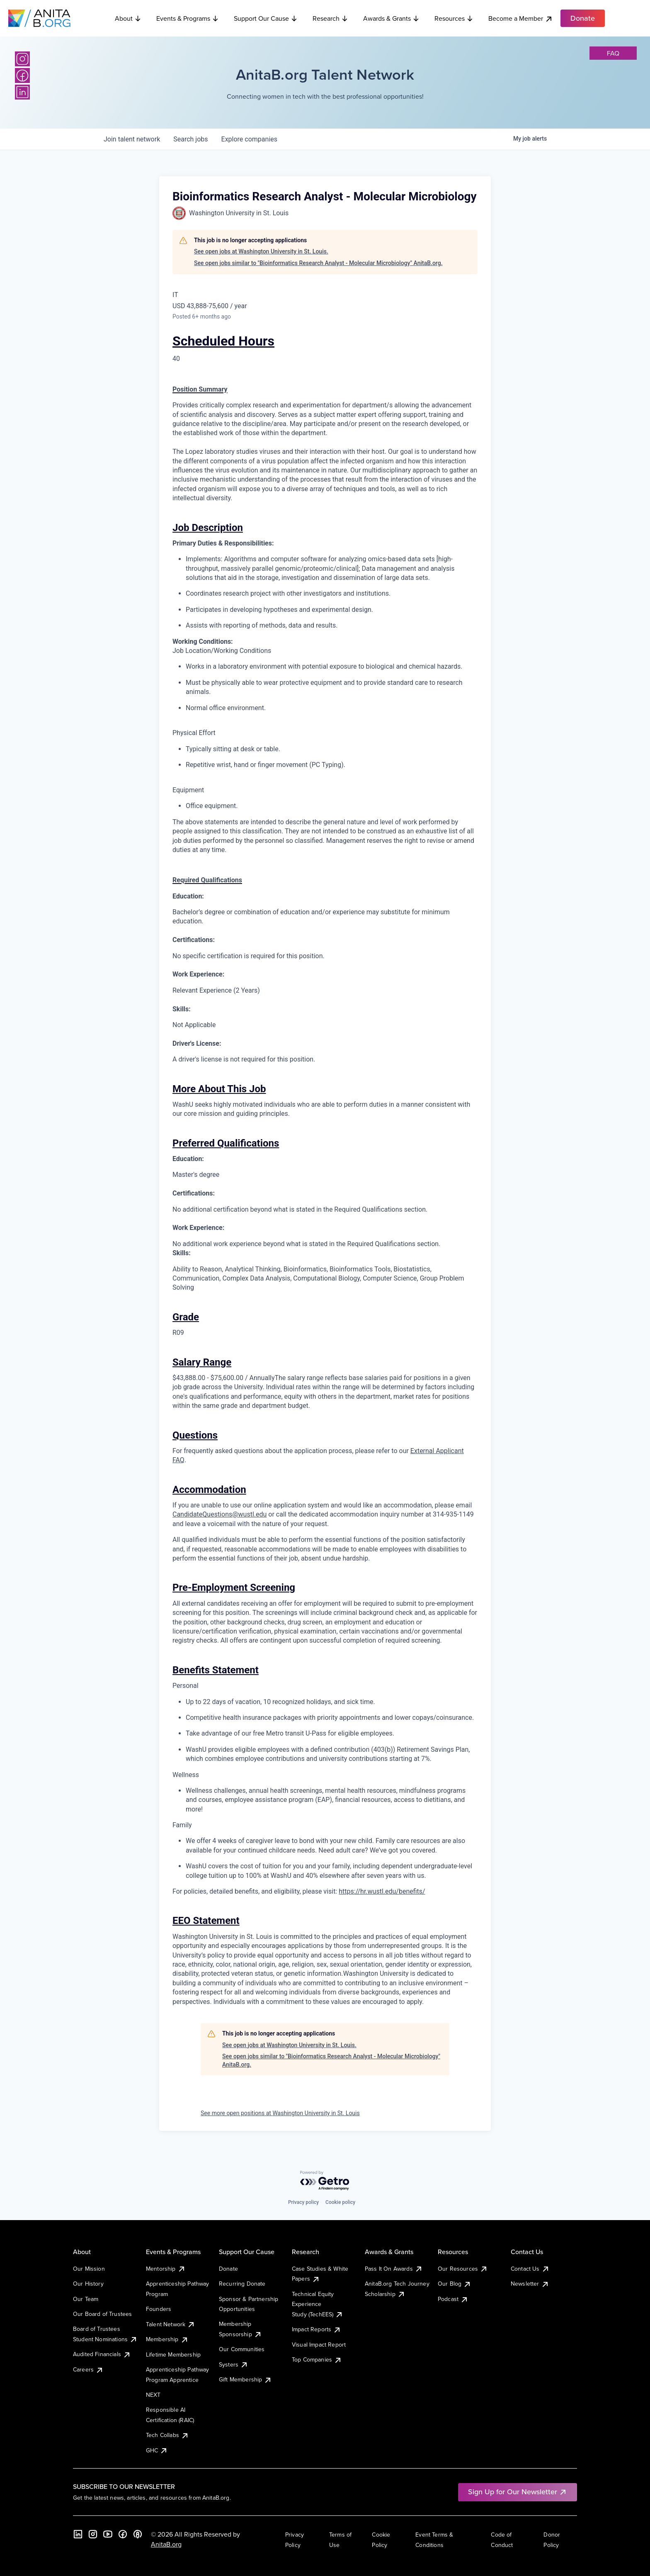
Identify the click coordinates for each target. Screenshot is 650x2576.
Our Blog (454, 2283)
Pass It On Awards (394, 2268)
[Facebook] (22, 75)
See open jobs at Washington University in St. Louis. (261, 251)
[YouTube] (108, 2534)
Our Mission (89, 2268)
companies (249, 139)
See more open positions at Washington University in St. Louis (280, 2113)
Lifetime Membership (173, 2354)
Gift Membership (245, 2379)
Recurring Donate (242, 2283)
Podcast (453, 2299)
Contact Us (530, 2268)
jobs (190, 139)
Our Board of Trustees (102, 2314)
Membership (167, 2339)
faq (613, 53)
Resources (453, 18)
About (128, 18)
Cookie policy (340, 2202)
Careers (88, 2369)
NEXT (153, 2395)
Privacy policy (303, 2202)
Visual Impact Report (319, 2344)
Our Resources (463, 2268)
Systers (233, 2364)
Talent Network (170, 2324)
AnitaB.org (166, 2544)
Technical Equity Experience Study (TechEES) (317, 2304)
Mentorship (166, 2268)
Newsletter (530, 2283)
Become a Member (520, 18)
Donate (228, 2268)
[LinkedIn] (22, 92)
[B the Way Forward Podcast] (138, 2534)
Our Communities (241, 2349)
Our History (88, 2283)
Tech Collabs (167, 2435)
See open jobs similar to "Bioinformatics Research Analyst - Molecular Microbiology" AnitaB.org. (318, 263)
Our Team (85, 2299)
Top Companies (317, 2359)
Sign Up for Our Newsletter (517, 2491)
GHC (157, 2450)
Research (330, 18)
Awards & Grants (391, 18)
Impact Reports (316, 2329)
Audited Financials (102, 2354)
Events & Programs (187, 18)
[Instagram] (22, 58)
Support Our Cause (266, 18)
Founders (158, 2309)
